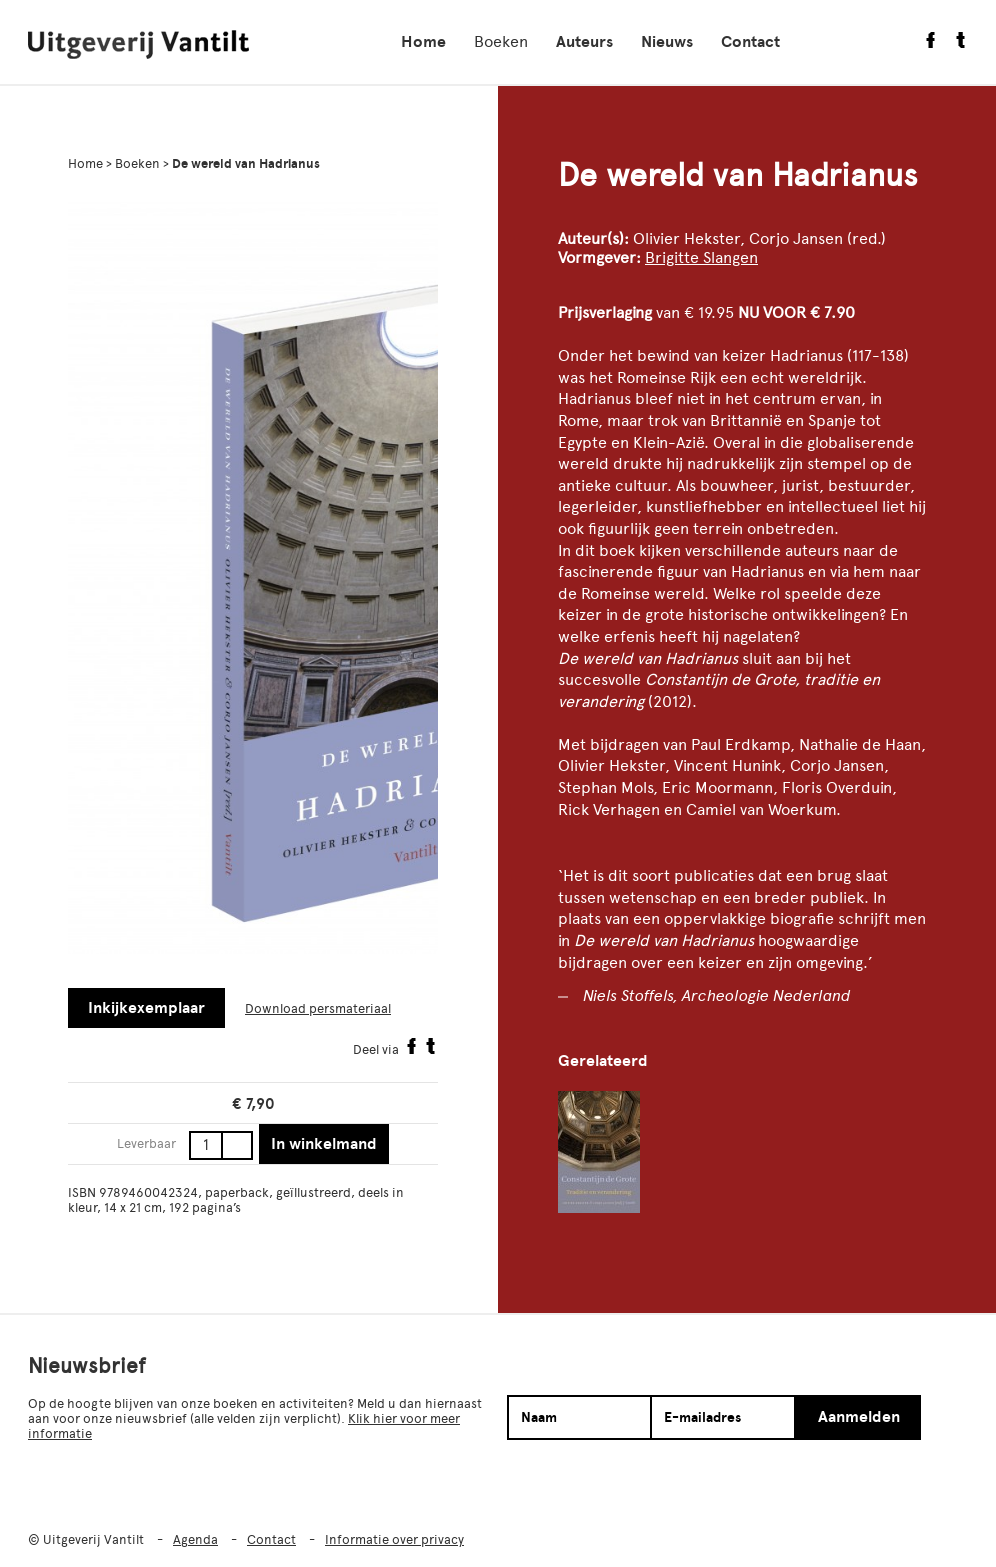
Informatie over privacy (394, 1539)
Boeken (501, 41)
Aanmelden (859, 1417)
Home (423, 42)
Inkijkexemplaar (146, 1008)
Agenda (195, 1539)
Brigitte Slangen (701, 257)
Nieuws (667, 42)
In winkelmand (324, 1144)
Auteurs (584, 42)
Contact (750, 42)
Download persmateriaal (318, 1008)
